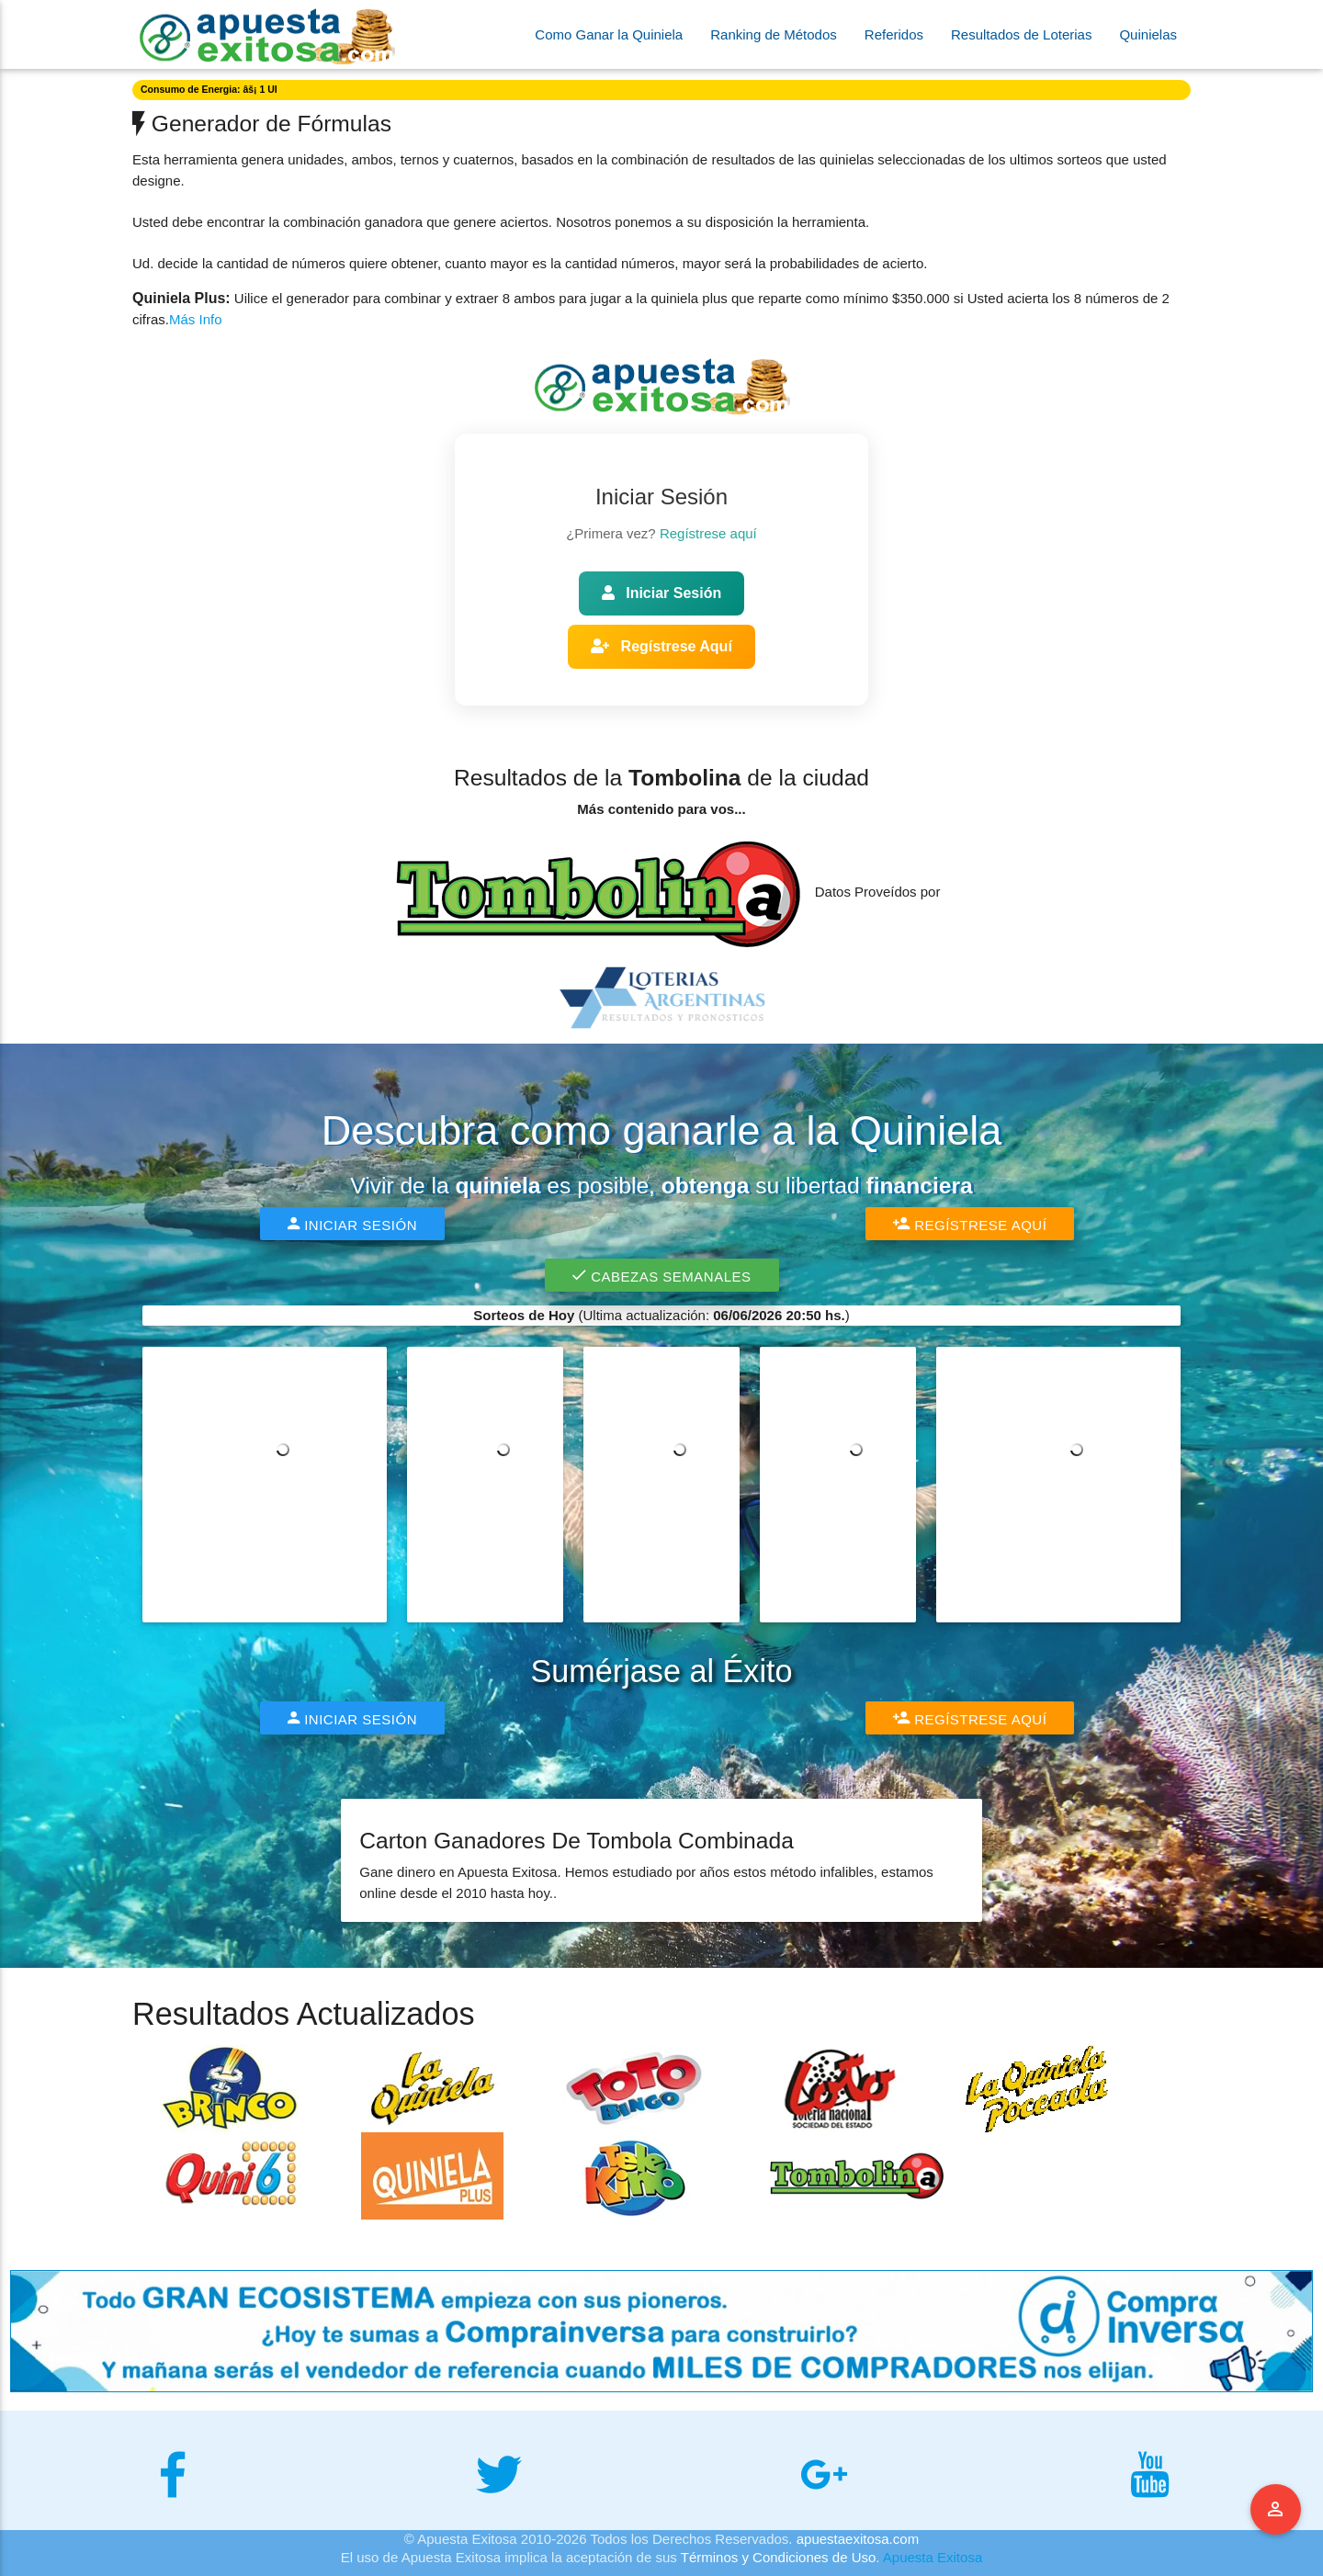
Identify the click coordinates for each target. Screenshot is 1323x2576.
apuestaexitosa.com (858, 2539)
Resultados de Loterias (1021, 34)
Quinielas (1148, 34)
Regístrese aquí (708, 533)
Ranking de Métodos (773, 34)
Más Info (195, 319)
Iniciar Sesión (661, 593)
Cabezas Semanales (662, 1275)
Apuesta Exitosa (932, 2557)
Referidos (894, 34)
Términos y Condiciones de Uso (778, 2557)
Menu (1276, 2510)
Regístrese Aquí (661, 646)
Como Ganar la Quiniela (609, 34)
